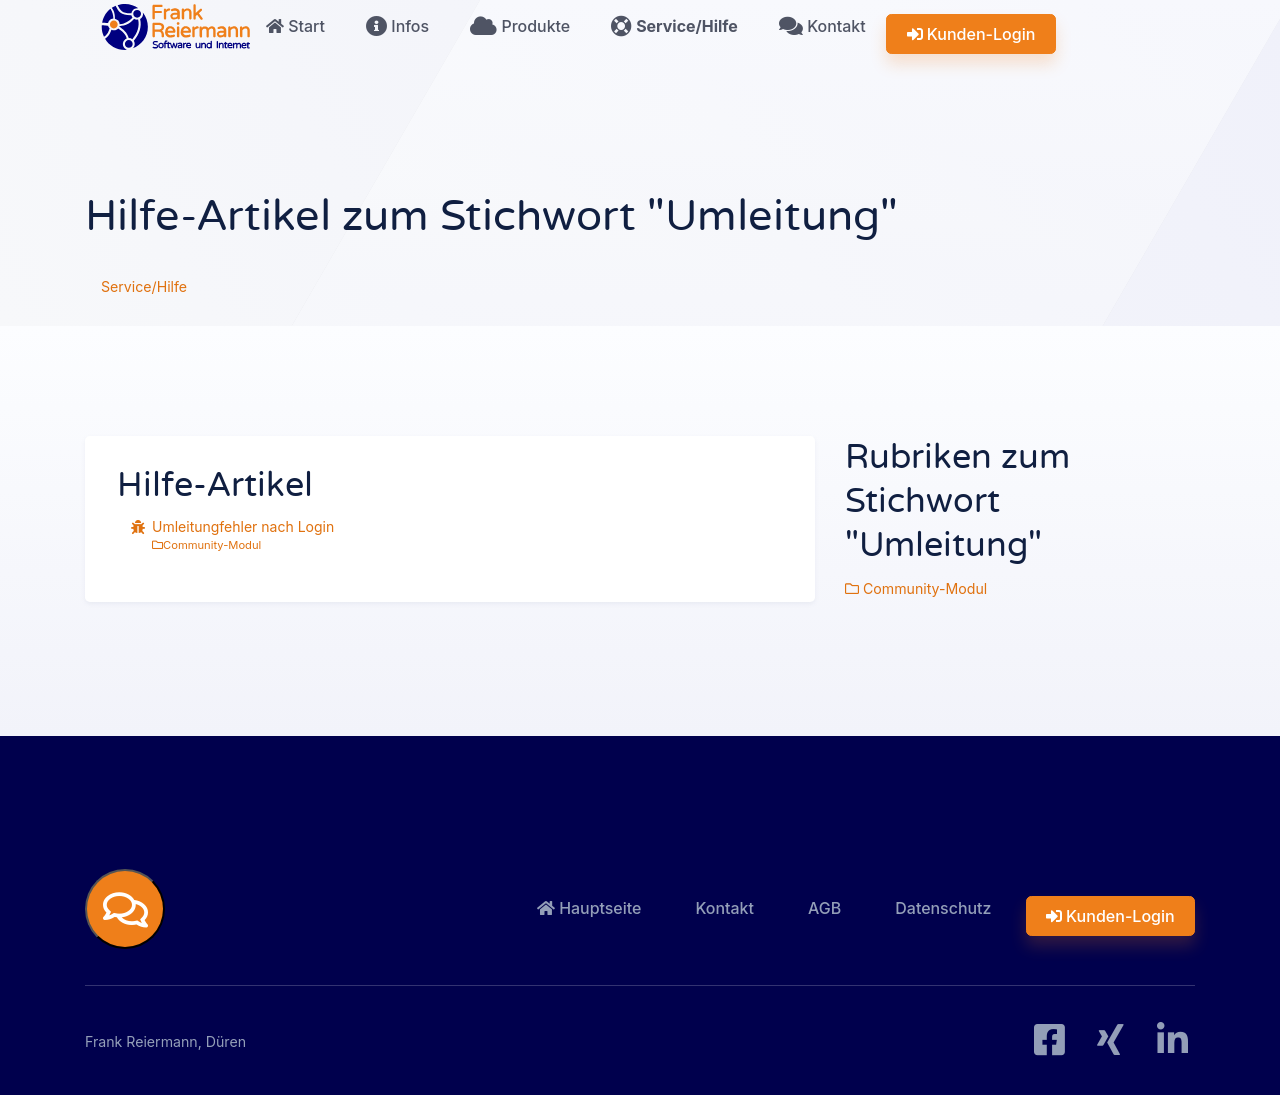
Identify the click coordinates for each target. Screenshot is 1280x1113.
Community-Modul (206, 545)
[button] (125, 915)
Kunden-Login (973, 46)
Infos (395, 46)
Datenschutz (958, 915)
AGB (845, 915)
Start (285, 46)
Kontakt (828, 46)
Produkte (522, 46)
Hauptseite (622, 915)
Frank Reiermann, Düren (176, 1056)
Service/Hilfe (678, 46)
